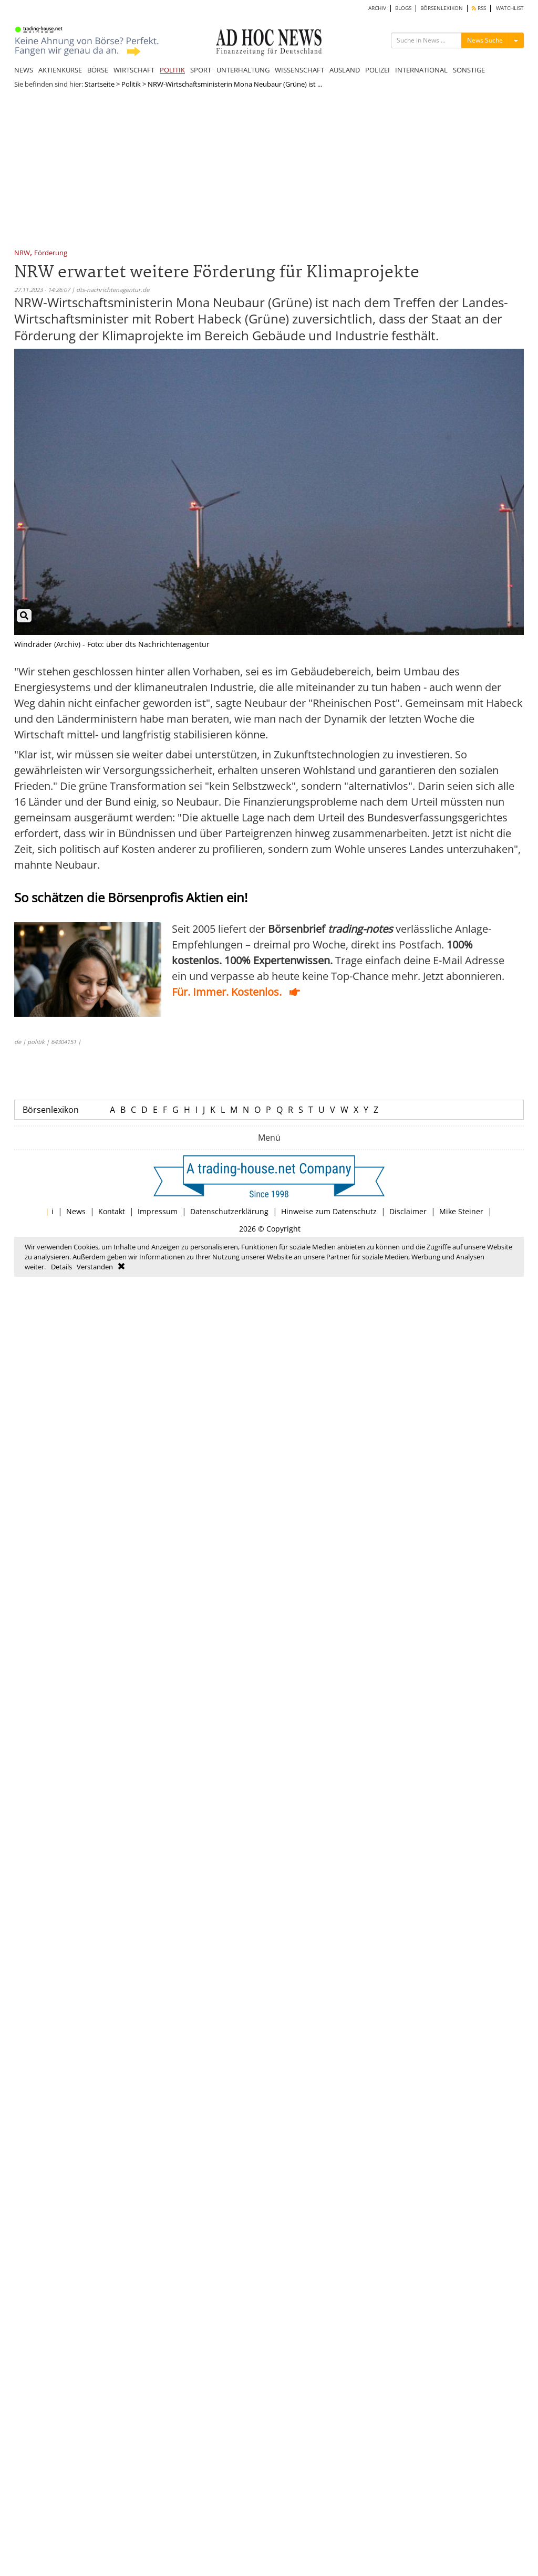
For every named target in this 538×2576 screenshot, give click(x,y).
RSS (479, 8)
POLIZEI (377, 70)
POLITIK (172, 70)
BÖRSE (97, 70)
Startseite (100, 84)
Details (61, 1266)
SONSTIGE (469, 70)
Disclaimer (408, 1211)
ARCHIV (377, 8)
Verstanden (95, 1266)
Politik (131, 84)
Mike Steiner (461, 1211)
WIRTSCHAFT (133, 70)
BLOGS (403, 8)
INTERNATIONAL (421, 70)
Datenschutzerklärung (229, 1211)
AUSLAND (344, 70)
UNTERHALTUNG (243, 70)
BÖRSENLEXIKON (441, 8)
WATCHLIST (510, 8)
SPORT (200, 70)
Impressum (158, 1211)
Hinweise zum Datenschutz (329, 1211)
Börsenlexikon (51, 1109)
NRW (22, 253)
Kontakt (111, 1211)
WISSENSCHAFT (299, 70)
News (76, 1211)
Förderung (50, 253)
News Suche (485, 40)
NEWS (23, 70)
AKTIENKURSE (60, 70)
